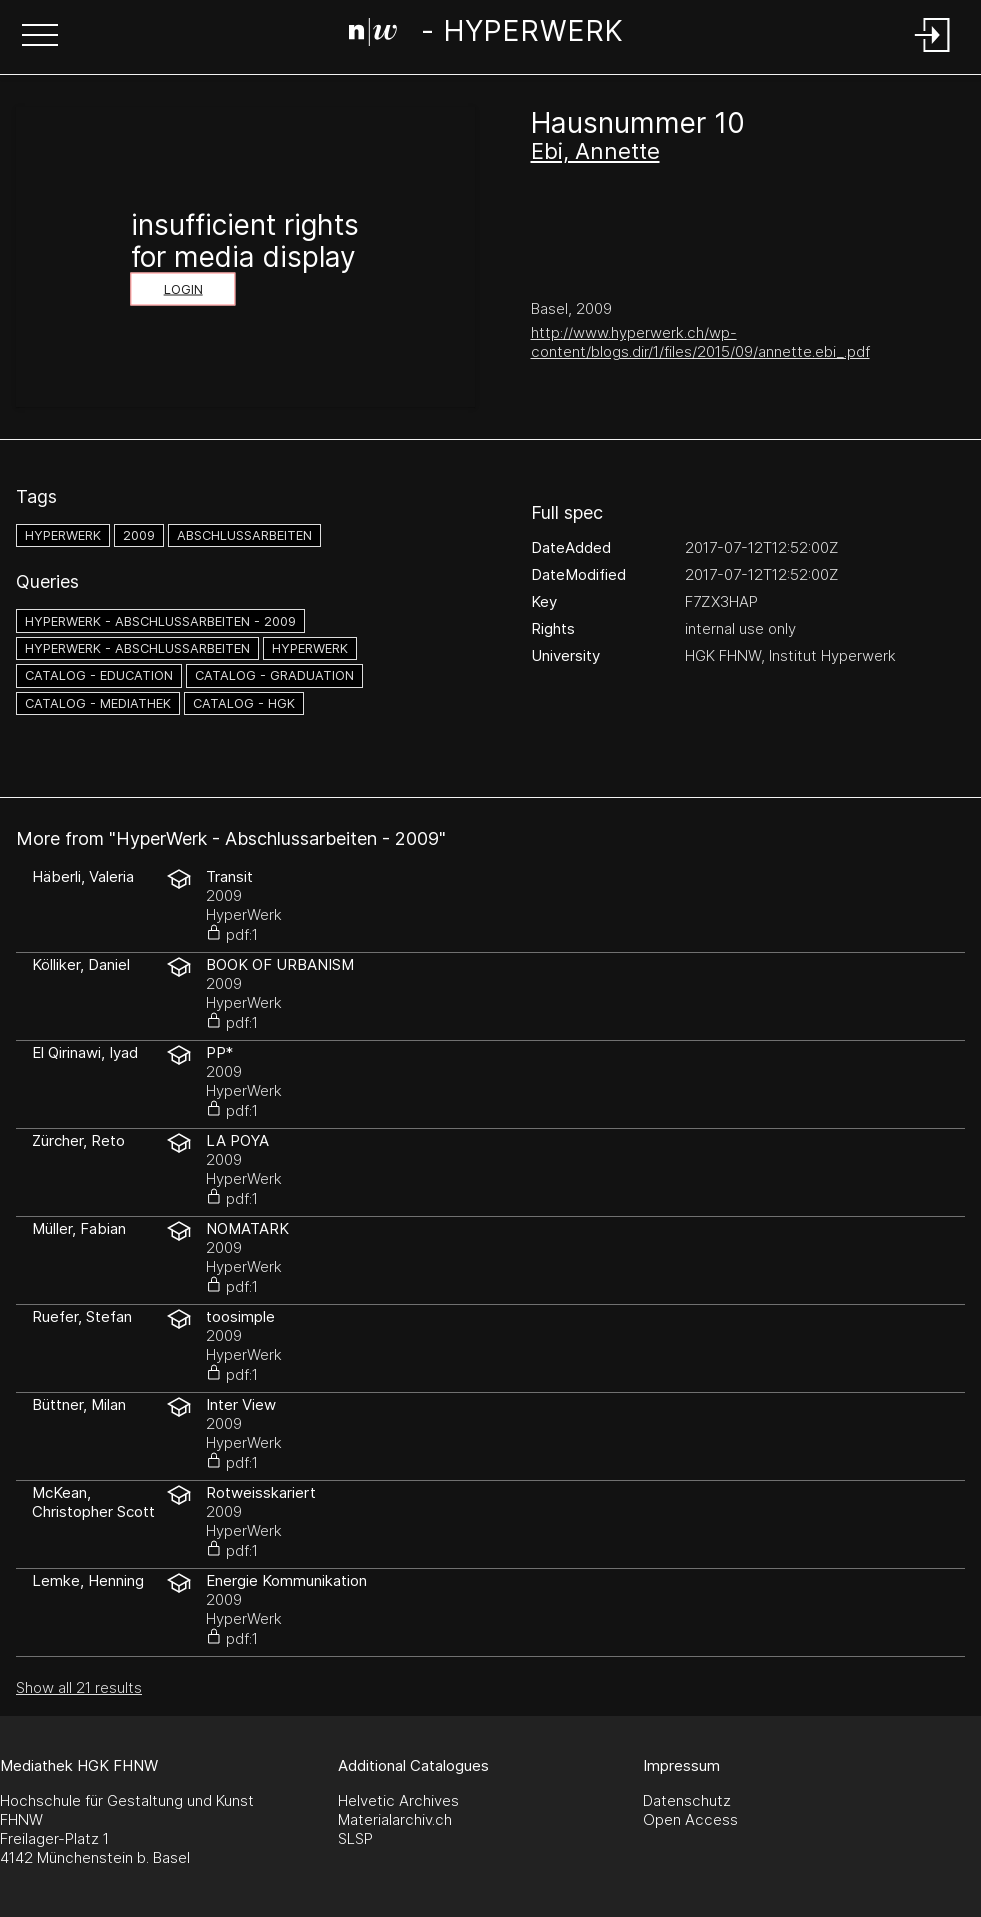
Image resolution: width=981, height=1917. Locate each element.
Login (183, 289)
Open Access (690, 1819)
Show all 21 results (79, 1687)
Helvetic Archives (398, 1800)
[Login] (933, 53)
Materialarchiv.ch (395, 1819)
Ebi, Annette (595, 151)
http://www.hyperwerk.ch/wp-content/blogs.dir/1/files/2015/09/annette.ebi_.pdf (700, 342)
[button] (40, 37)
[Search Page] (486, 35)
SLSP (355, 1838)
